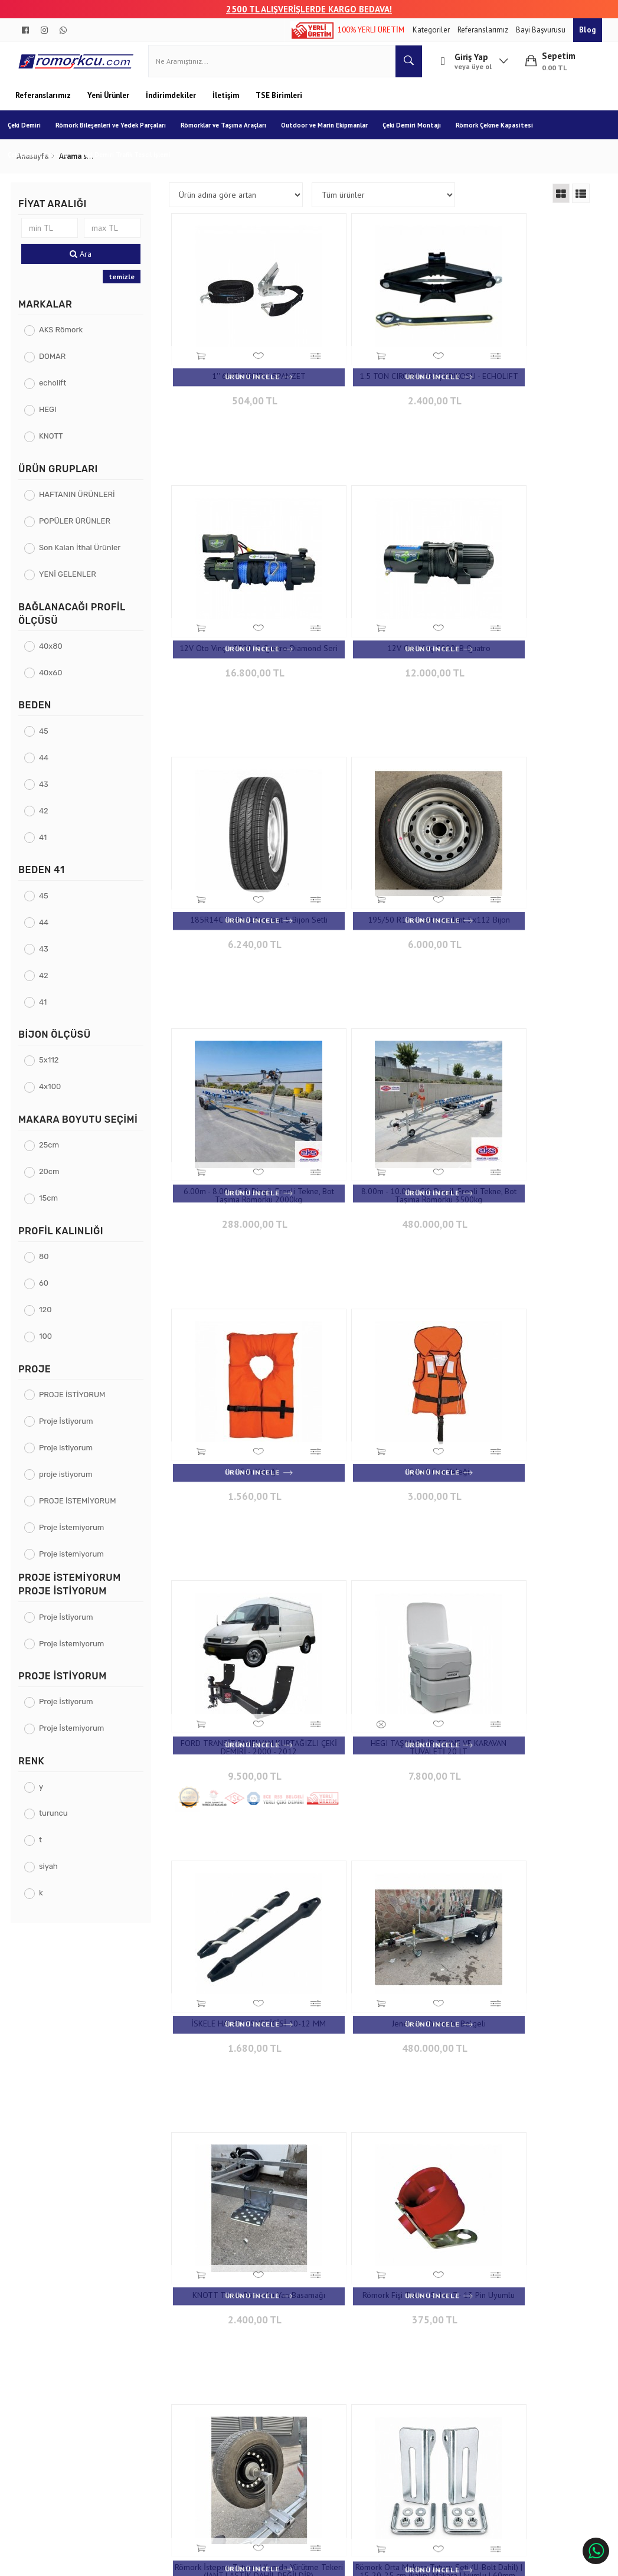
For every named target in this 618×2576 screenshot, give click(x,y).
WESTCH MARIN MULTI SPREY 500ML (241, 2142)
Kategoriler (432, 30)
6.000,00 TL (523, 647)
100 (50, 1345)
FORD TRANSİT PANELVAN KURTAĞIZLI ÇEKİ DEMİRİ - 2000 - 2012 (382, 1124)
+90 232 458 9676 (386, 2370)
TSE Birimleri (279, 104)
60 (48, 1291)
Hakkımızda (43, 2341)
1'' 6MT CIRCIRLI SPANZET (242, 369)
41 (47, 846)
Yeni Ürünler (109, 104)
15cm (53, 1207)
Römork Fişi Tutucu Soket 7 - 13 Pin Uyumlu (241, 1627)
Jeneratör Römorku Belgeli (382, 1374)
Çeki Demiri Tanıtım (44, 163)
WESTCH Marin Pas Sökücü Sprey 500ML (382, 2142)
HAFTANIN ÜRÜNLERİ (82, 503)
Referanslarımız (483, 30)
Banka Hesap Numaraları (65, 2359)
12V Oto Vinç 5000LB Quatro (241, 618)
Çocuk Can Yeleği (241, 1116)
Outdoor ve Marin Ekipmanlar (332, 134)
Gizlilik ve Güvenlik (161, 2394)
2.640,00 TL (382, 2167)
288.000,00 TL (241, 896)
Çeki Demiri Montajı (419, 134)
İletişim (226, 104)
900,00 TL (523, 1669)
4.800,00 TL (382, 1660)
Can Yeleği (523, 867)
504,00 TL (241, 390)
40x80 (55, 654)
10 (444, 2261)
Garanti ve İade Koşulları (170, 2377)
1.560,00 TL (523, 888)
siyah (53, 1875)
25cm (54, 1154)
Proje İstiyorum (71, 1430)
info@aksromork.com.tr (381, 2393)
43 (48, 793)
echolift (57, 392)
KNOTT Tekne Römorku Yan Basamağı (523, 1378)
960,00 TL (382, 1918)
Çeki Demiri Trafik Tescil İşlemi (133, 163)
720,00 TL (241, 1918)
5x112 (54, 1069)
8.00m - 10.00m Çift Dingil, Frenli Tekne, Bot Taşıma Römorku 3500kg (382, 871)
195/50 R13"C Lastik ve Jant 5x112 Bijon (523, 622)
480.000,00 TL (382, 896)
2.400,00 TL (382, 398)
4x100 (55, 1095)
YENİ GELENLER (72, 583)
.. (465, 2261)
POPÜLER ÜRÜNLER (79, 530)
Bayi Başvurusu (541, 30)
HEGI (52, 418)
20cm (54, 1180)
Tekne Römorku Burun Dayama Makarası (382, 1893)
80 (49, 1265)
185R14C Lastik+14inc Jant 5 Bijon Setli (382, 622)
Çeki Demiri (31, 134)
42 (48, 819)
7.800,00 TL (523, 1145)
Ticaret (249, 2562)
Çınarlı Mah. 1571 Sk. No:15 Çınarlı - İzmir (386, 2347)
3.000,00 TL (241, 1137)
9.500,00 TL (382, 1153)
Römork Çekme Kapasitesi (502, 134)
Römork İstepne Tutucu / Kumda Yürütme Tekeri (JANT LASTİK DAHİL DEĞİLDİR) (382, 1631)
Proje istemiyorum (76, 1562)
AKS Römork (65, 339)
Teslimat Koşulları (159, 2359)
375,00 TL (241, 1652)
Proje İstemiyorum (76, 1536)
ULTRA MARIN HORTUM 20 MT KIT (523, 1889)
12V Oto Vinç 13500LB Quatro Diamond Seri (523, 373)
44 (48, 766)
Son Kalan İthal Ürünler (84, 557)
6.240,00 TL (382, 647)
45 (48, 739)
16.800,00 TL (523, 398)
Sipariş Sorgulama (159, 2341)
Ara (84, 262)
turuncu (58, 1822)
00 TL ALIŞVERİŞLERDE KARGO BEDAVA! (314, 9)
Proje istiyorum (70, 1456)
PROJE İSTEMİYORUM (82, 1509)
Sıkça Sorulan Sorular (271, 2377)
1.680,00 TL (241, 1403)
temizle (124, 285)
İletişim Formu (259, 2359)
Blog (587, 30)
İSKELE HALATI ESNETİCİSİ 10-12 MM (241, 1378)
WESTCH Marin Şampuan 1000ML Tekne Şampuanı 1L (523, 2142)
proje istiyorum (70, 1483)
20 (485, 2261)
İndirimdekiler (172, 104)
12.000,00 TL (241, 639)
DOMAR (57, 365)
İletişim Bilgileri (261, 2341)
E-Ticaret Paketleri (303, 2562)
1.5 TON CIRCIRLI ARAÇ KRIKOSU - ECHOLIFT (382, 373)
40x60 (55, 681)
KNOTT (56, 445)
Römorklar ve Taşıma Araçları (231, 134)
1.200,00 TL (523, 1910)
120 (50, 1318)
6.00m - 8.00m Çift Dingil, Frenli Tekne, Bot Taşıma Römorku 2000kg (241, 871)
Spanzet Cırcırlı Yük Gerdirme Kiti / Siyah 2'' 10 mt (241, 1893)
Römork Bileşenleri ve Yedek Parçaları (118, 134)
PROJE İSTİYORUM (77, 1403)
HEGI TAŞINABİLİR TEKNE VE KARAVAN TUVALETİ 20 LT (523, 1120)
